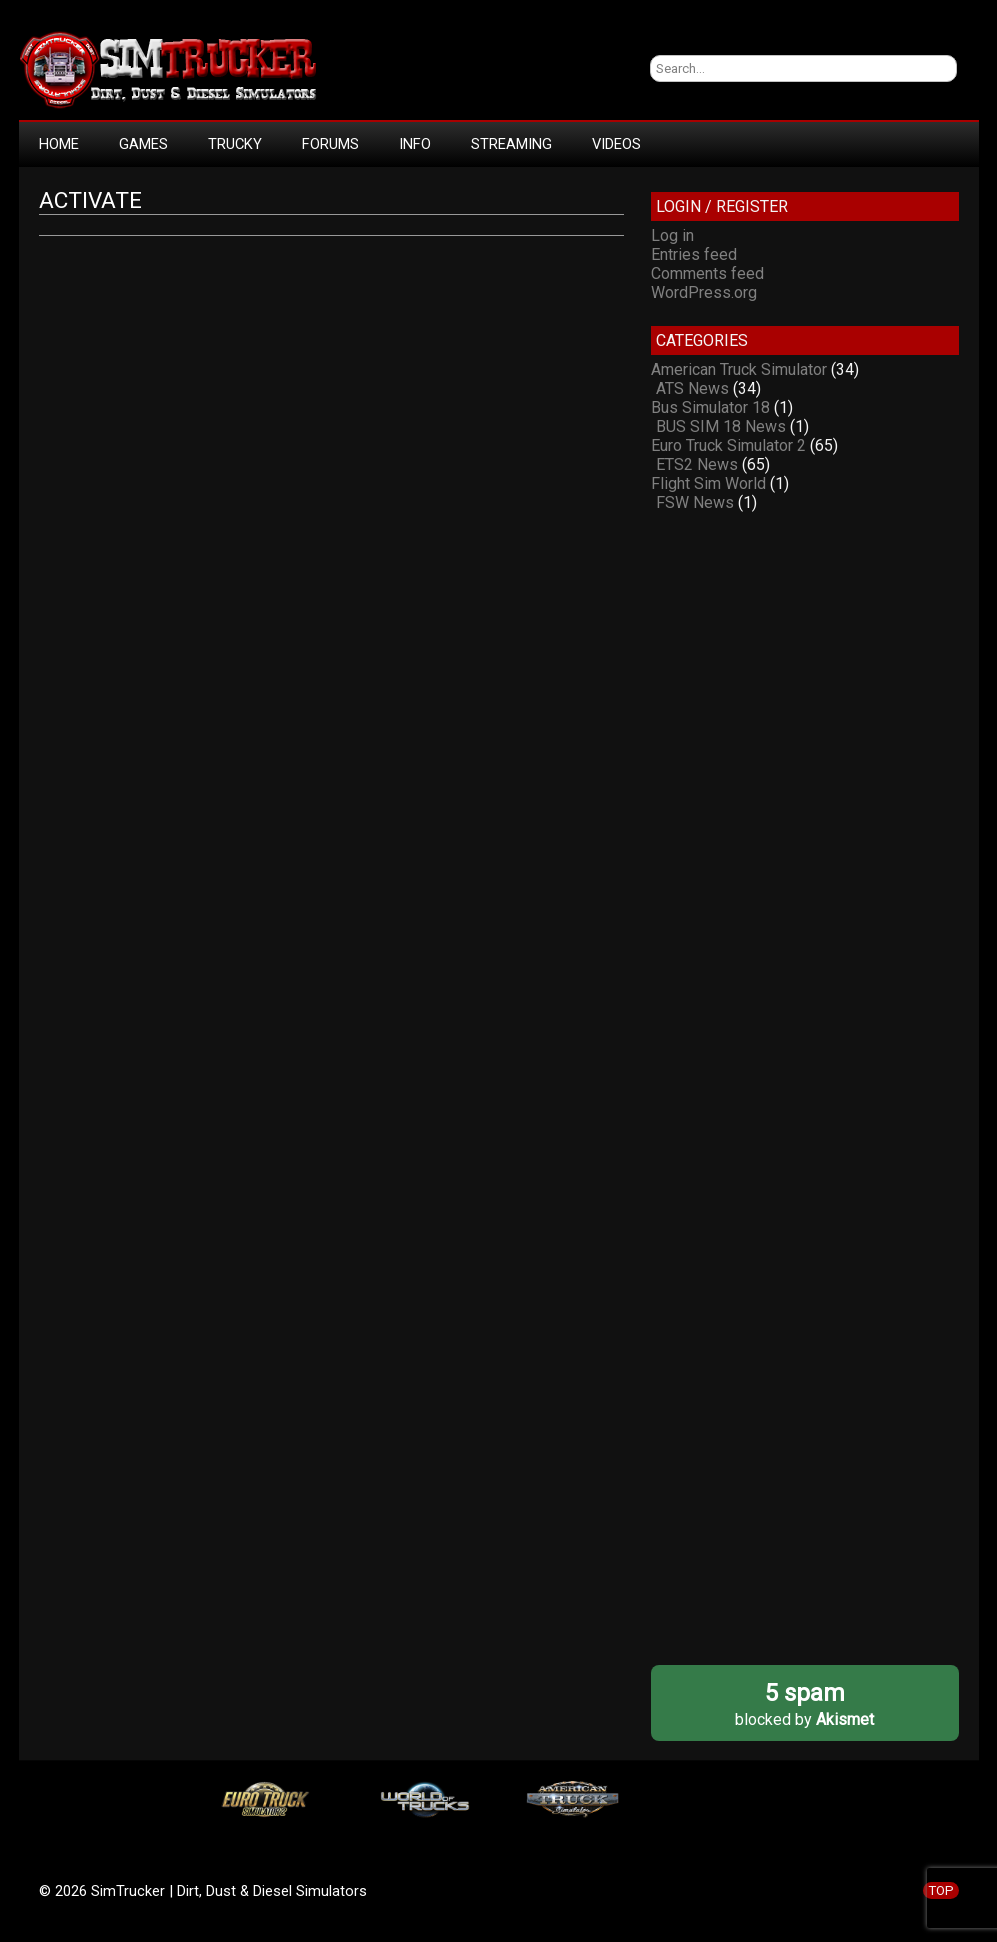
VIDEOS (616, 144)
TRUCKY (235, 144)
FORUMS (330, 144)
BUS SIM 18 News (721, 426)
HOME (59, 144)
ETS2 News (697, 464)
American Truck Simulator (739, 369)
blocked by (804, 1703)
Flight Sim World (708, 483)
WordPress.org (704, 292)
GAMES (143, 144)
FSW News (695, 502)
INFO (415, 144)
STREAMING (511, 144)
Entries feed (694, 254)
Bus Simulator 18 (710, 407)
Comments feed (707, 273)
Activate (90, 200)
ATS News (692, 388)
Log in (672, 235)
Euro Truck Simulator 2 (728, 445)
